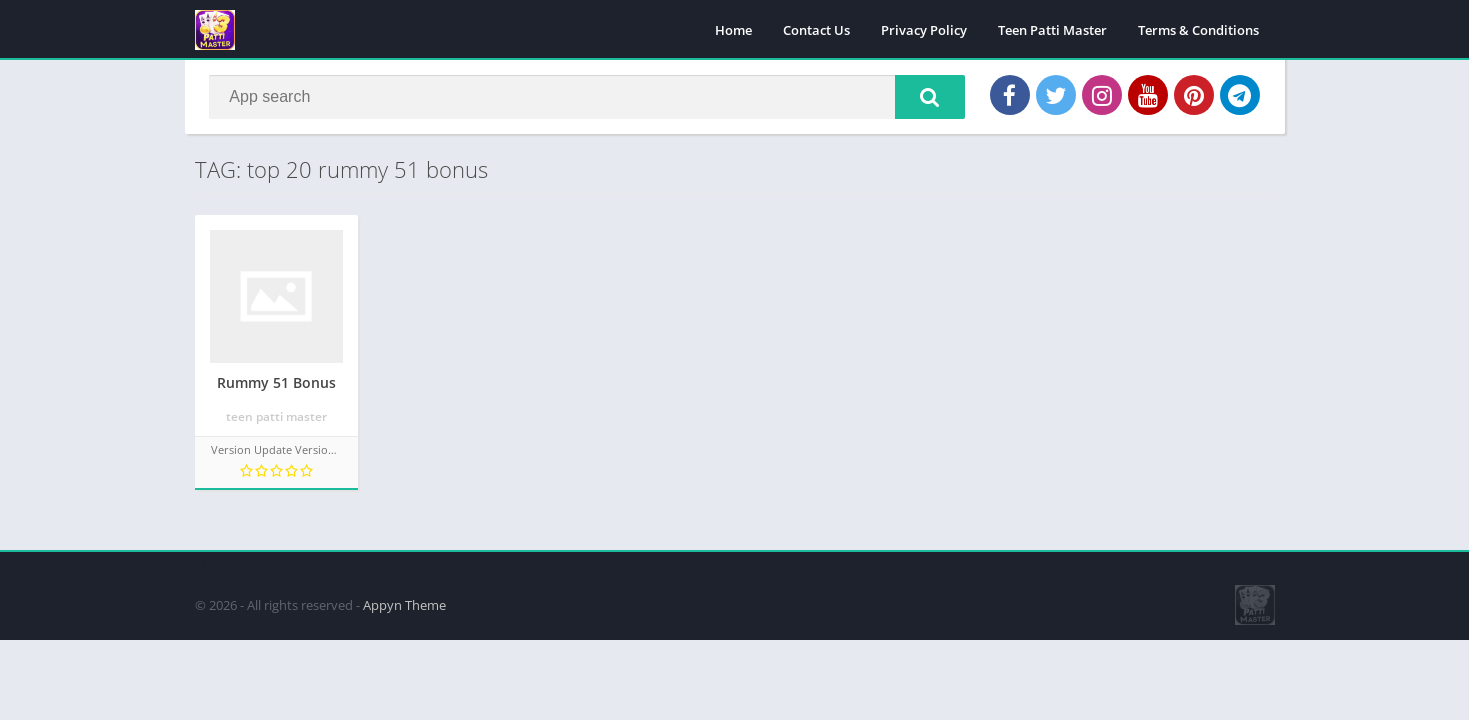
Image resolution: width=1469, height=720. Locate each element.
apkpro (206, 561)
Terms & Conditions (1198, 30)
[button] (930, 97)
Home (733, 30)
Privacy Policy (924, 30)
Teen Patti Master (1052, 30)
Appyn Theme (404, 605)
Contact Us (816, 30)
